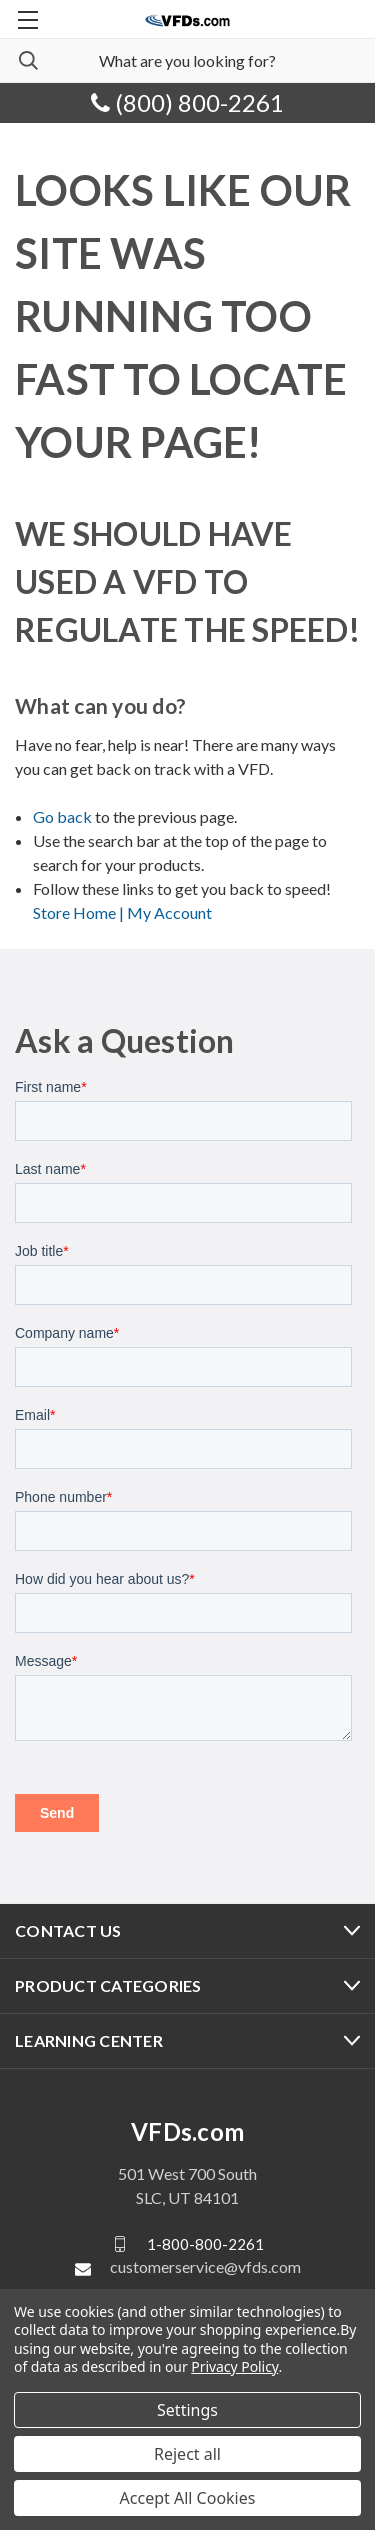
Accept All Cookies (188, 2498)
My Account (169, 912)
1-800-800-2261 (205, 2244)
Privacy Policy (234, 2366)
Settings (187, 2410)
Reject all (187, 2454)
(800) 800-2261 (187, 102)
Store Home (80, 912)
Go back (62, 816)
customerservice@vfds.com (205, 2266)
